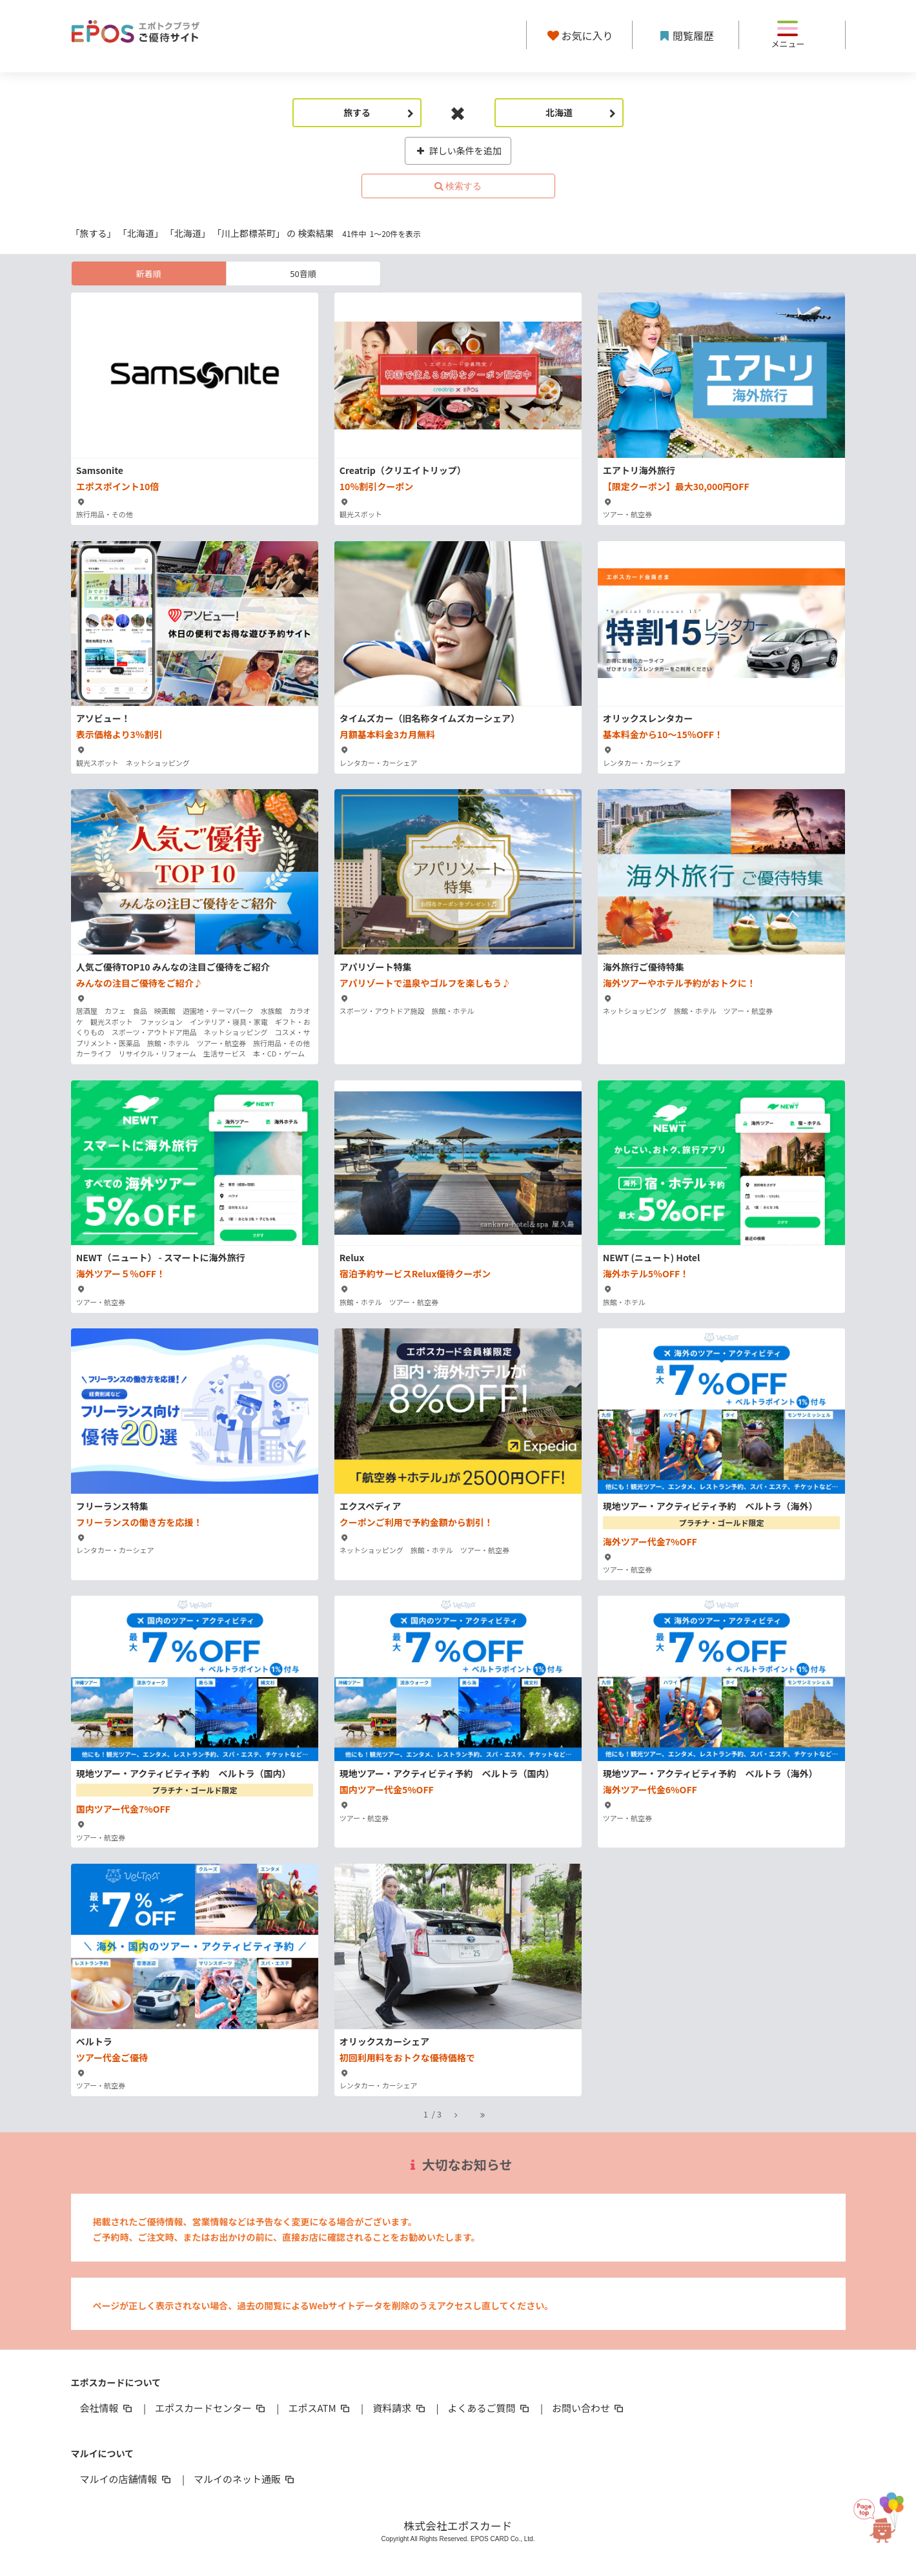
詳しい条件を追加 (458, 150)
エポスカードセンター (211, 2408)
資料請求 (399, 2408)
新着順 (148, 273)
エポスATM (320, 2408)
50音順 (303, 273)
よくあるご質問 (489, 2408)
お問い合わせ (589, 2408)
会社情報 (107, 2408)
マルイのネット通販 (245, 2479)
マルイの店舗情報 (126, 2479)
